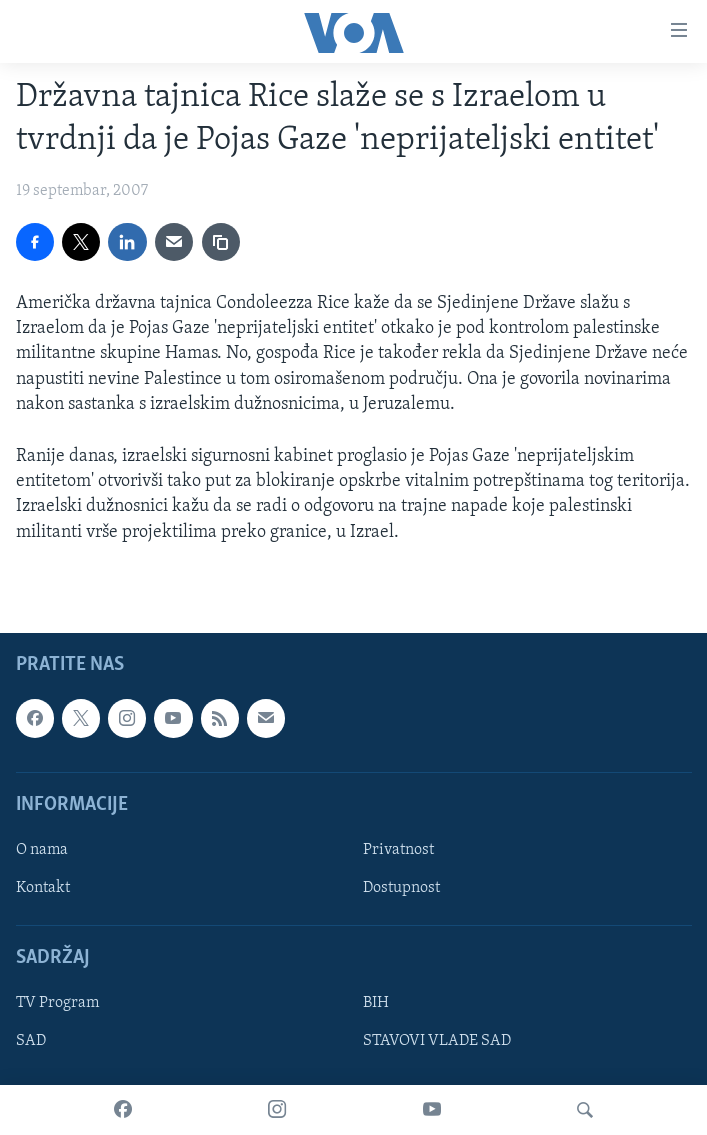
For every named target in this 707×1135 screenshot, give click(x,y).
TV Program (57, 1003)
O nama (42, 850)
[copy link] (221, 242)
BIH (376, 1003)
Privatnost (398, 850)
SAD (31, 1041)
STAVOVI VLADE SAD (437, 1041)
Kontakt (43, 888)
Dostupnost (401, 888)
